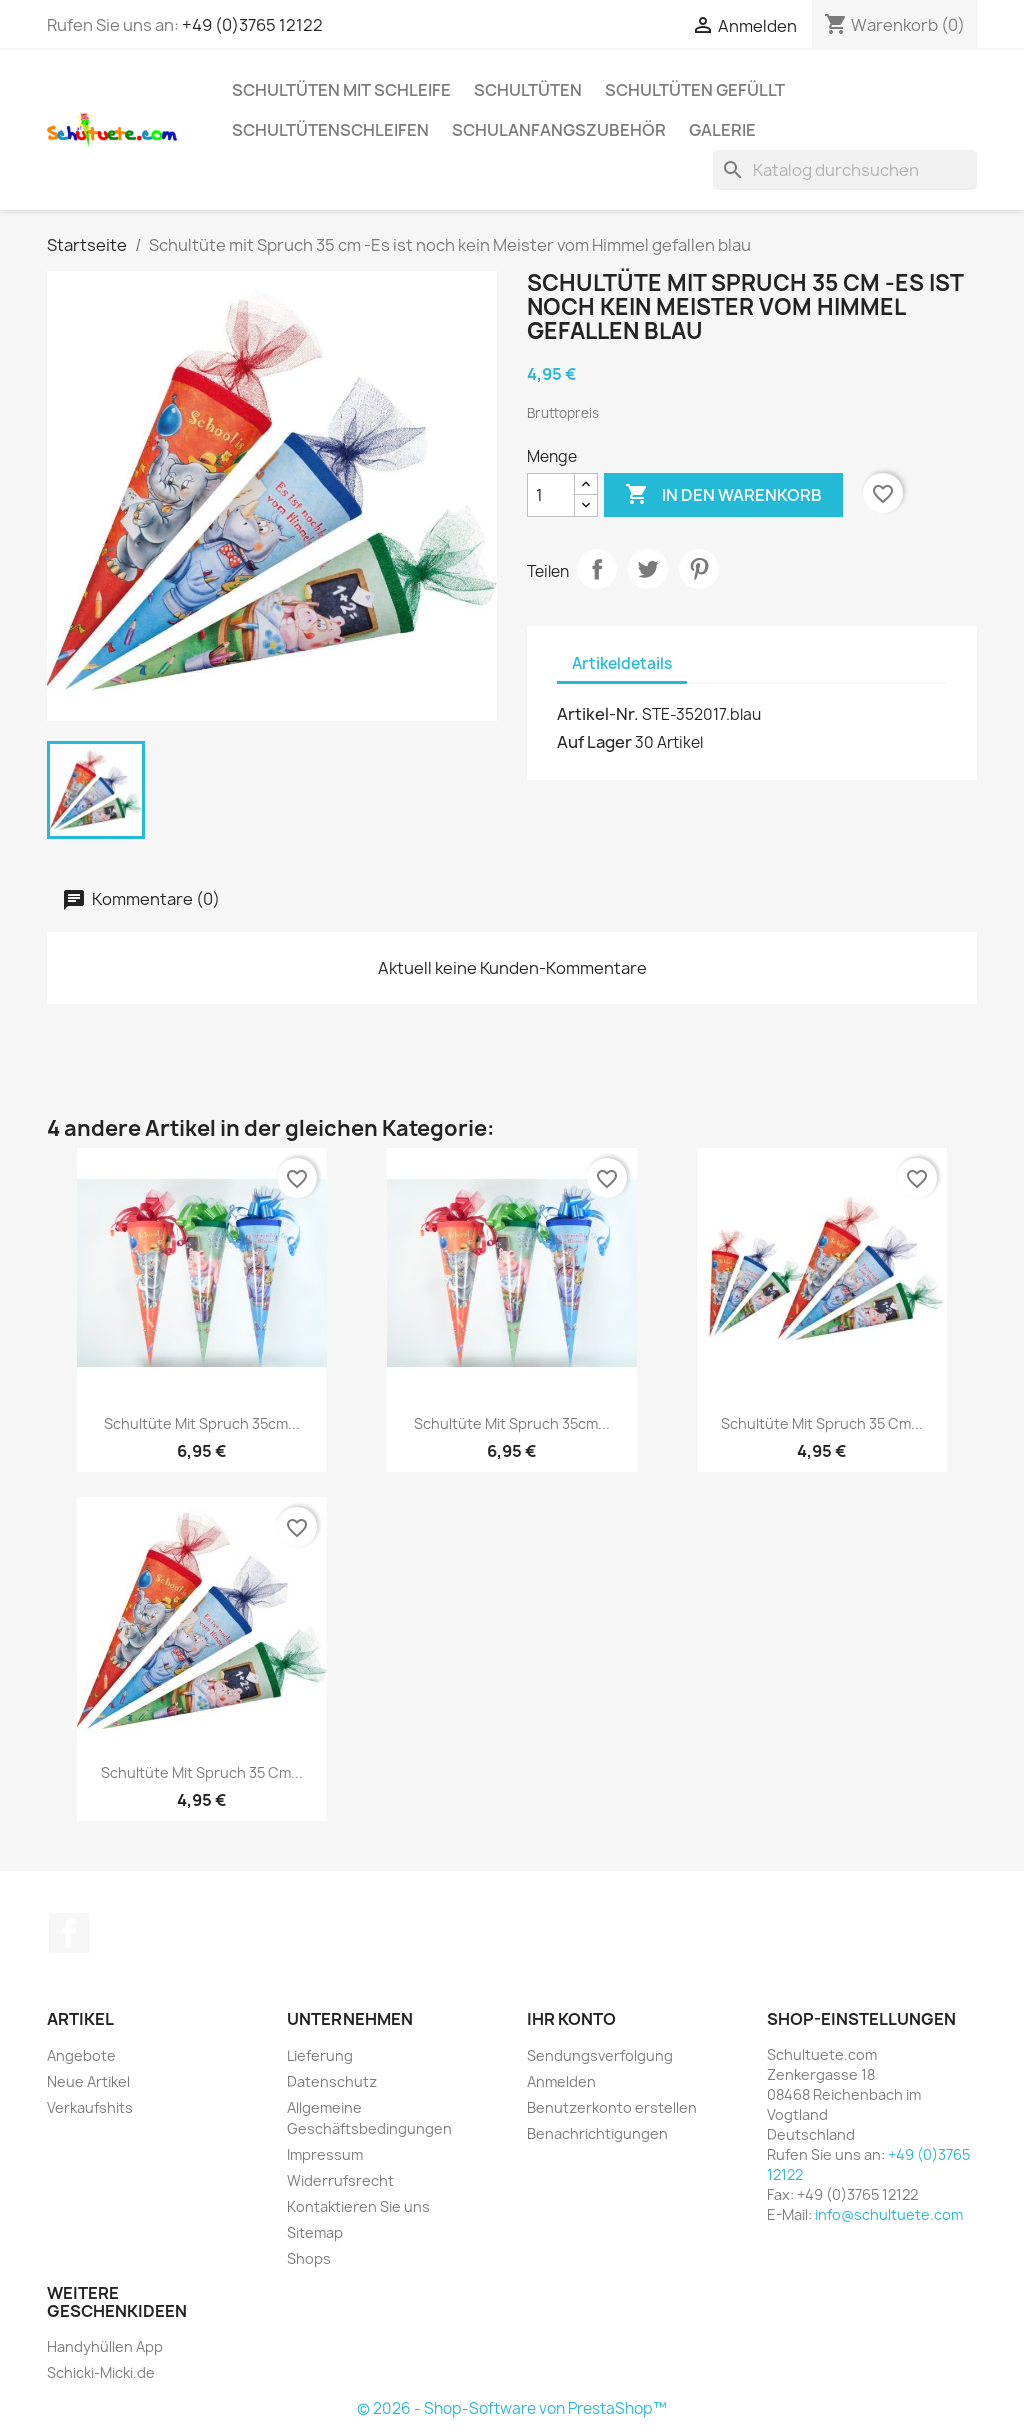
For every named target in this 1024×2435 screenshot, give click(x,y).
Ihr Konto (571, 2019)
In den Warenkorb (723, 495)
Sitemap (315, 2232)
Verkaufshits (90, 2107)
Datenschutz (332, 2081)
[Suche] (845, 170)
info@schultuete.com (889, 2214)
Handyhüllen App (105, 2346)
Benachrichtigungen (597, 2133)
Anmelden (561, 2081)
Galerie (722, 130)
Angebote (81, 2055)
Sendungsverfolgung (600, 2055)
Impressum (325, 2154)
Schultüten (528, 90)
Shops (309, 2258)
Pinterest (699, 569)
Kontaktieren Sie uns (358, 2206)
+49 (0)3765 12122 (252, 25)
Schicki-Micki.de (101, 2372)
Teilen (597, 569)
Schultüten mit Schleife (341, 90)
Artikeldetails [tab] (622, 663)
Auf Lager (594, 742)
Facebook (69, 1933)
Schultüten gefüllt (695, 90)
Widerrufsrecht (340, 2180)
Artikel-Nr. (598, 714)
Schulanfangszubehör (559, 130)
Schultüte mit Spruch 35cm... (202, 1423)
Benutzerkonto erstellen (612, 2107)
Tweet (648, 569)
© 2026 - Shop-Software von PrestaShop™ (512, 2408)
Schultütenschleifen (330, 130)
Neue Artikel (88, 2081)
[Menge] (551, 495)
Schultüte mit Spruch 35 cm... (822, 1423)
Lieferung (320, 2055)
